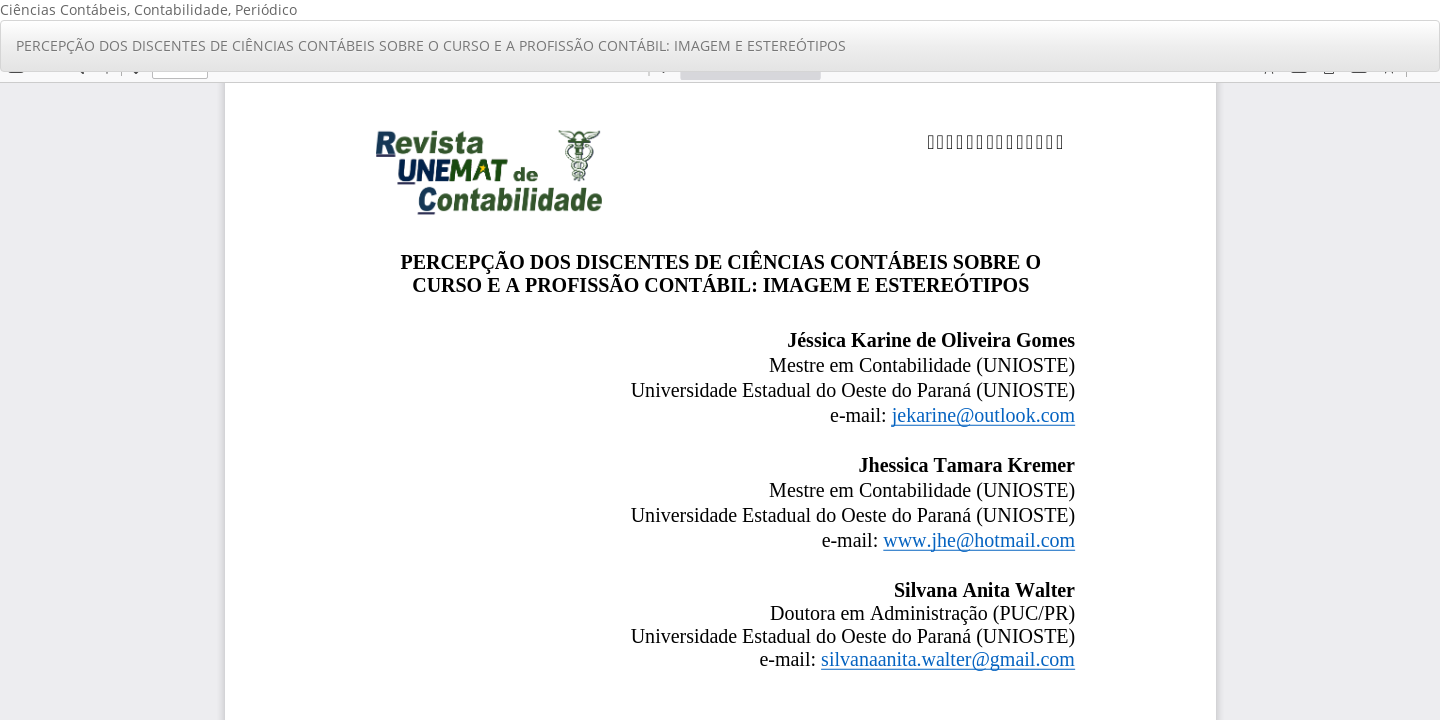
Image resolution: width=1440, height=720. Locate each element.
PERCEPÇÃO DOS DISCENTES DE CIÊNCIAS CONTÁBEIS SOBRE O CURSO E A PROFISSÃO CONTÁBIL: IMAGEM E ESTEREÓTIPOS (431, 45)
